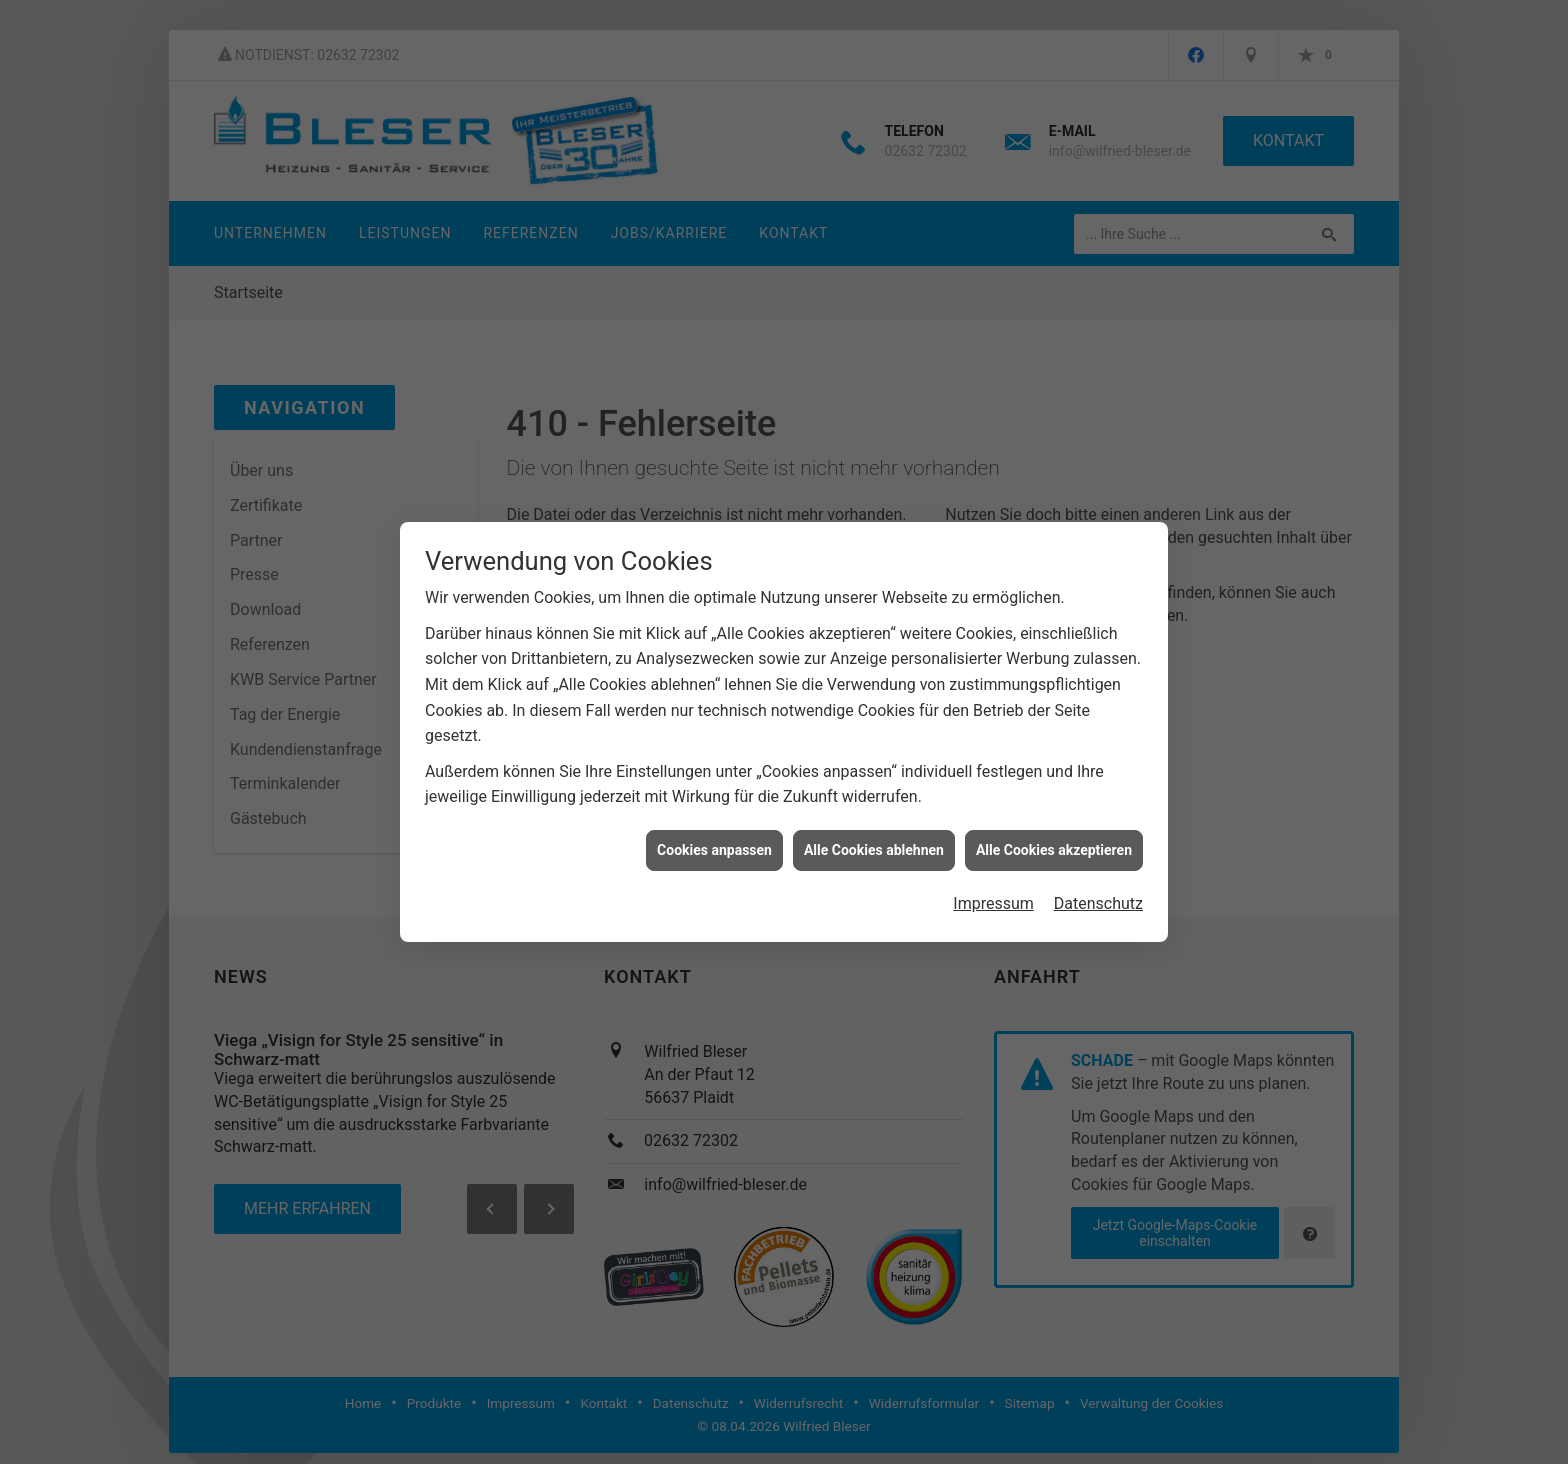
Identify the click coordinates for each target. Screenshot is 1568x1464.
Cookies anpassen (714, 836)
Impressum (993, 889)
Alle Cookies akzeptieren (1054, 836)
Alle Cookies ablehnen (874, 836)
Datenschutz (1098, 889)
